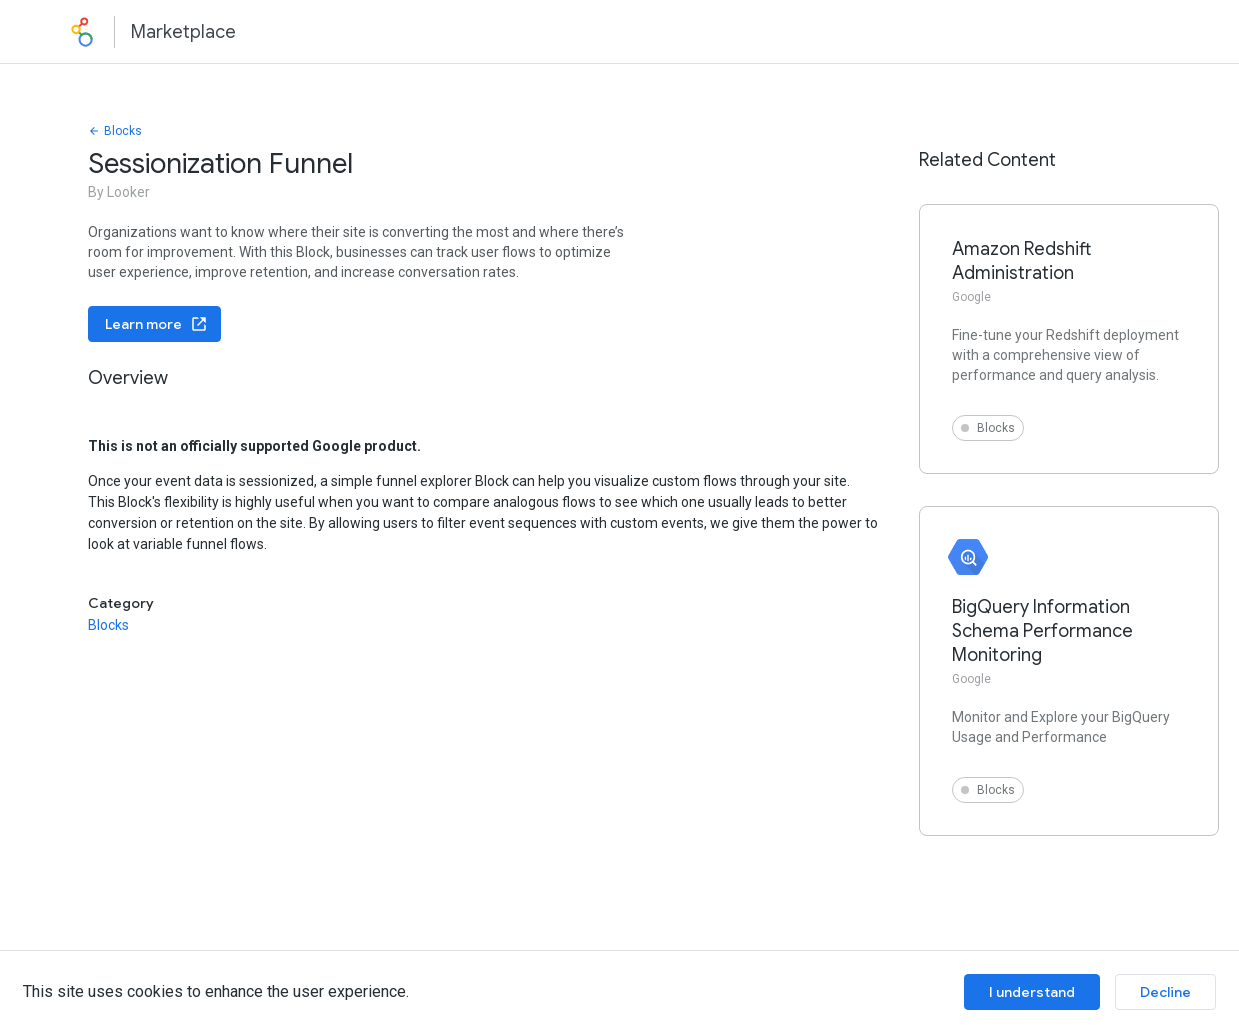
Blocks (115, 131)
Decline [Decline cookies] (1165, 992)
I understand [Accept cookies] (1032, 992)
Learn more (156, 324)
